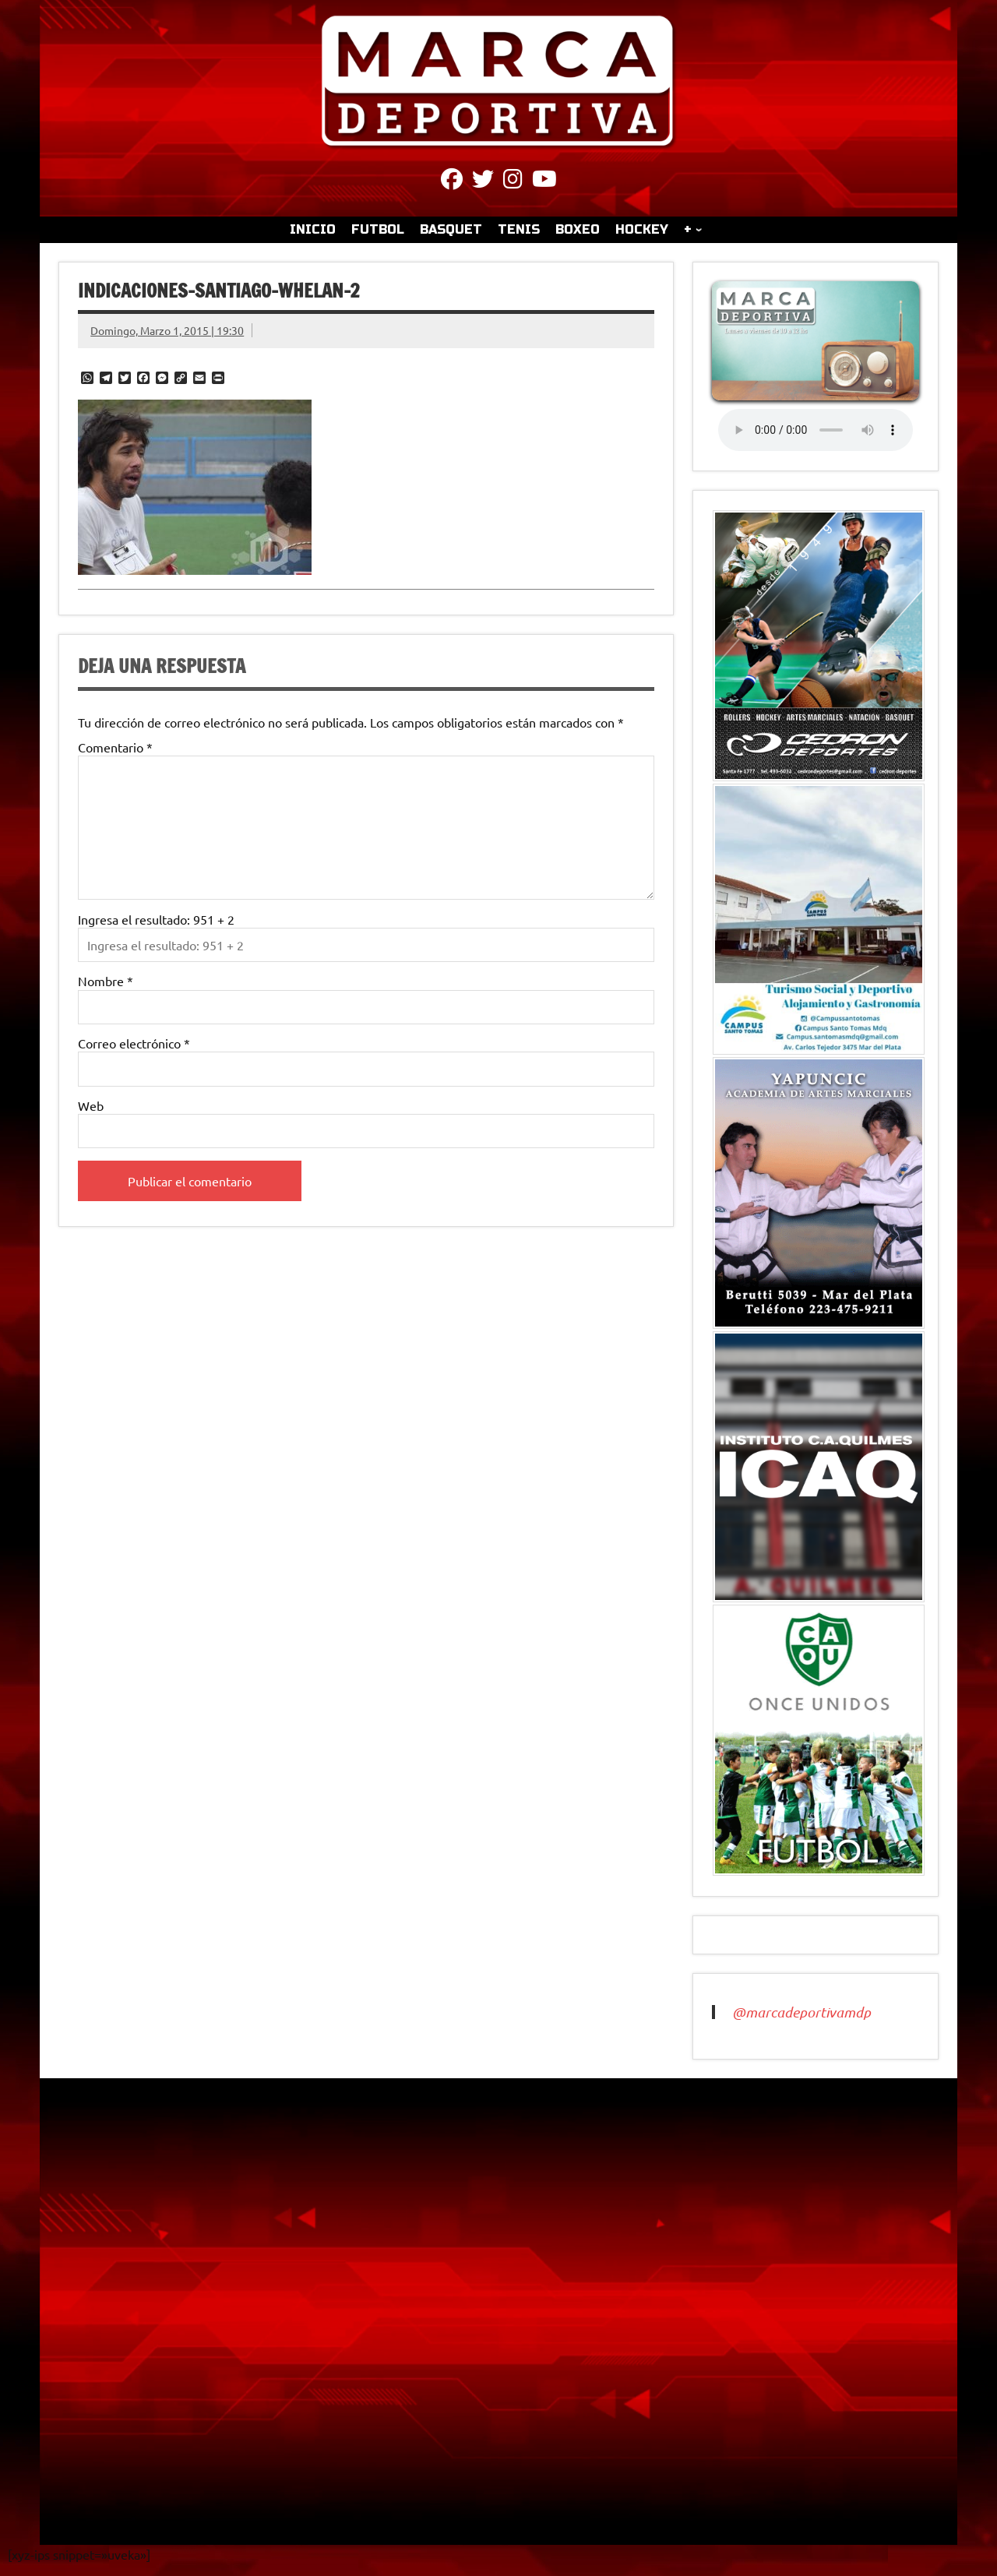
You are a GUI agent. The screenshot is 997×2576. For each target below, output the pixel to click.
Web (91, 1105)
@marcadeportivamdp (801, 2012)
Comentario (115, 747)
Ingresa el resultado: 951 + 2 (156, 919)
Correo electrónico (134, 1043)
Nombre (105, 980)
